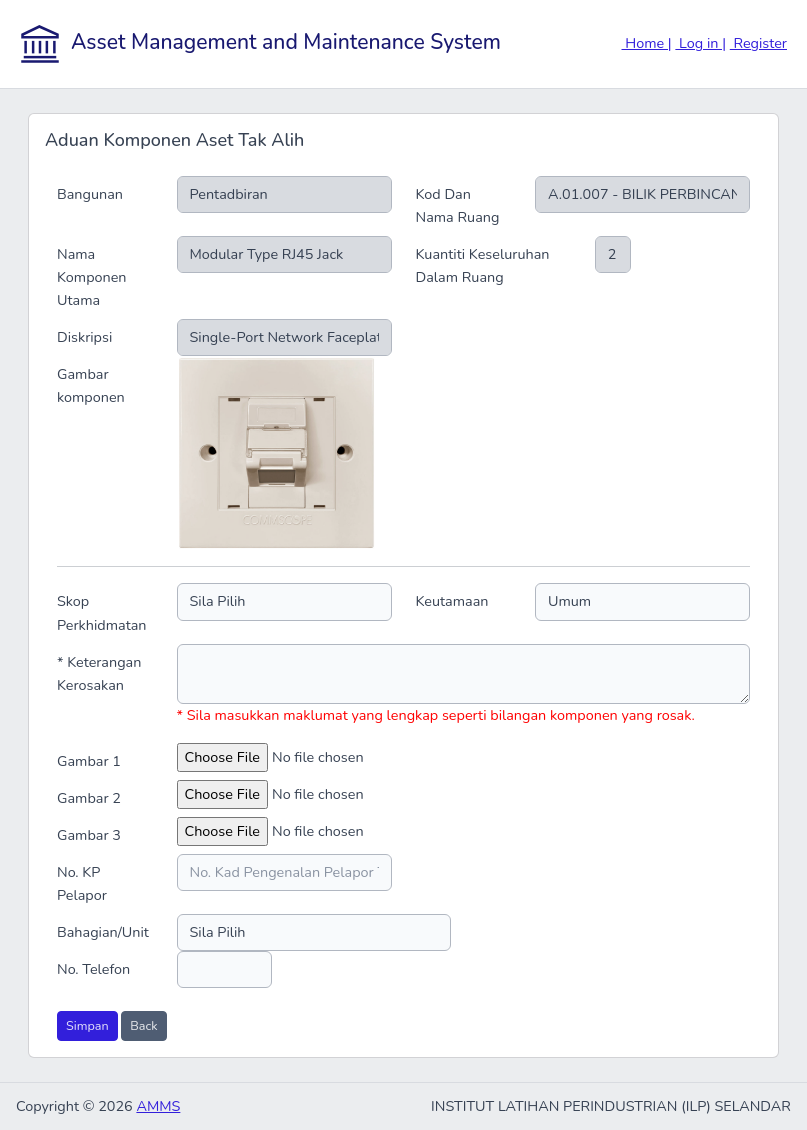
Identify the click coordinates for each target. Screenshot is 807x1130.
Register (758, 43)
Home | (647, 43)
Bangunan (90, 194)
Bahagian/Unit (103, 932)
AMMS (158, 1106)
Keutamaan (452, 601)
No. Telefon (93, 969)
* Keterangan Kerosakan (99, 673)
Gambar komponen (91, 385)
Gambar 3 (89, 835)
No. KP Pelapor (82, 883)
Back (143, 1025)
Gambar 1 (89, 761)
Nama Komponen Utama (92, 277)
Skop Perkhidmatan (101, 612)
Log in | (700, 43)
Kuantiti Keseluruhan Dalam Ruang (483, 265)
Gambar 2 (89, 798)
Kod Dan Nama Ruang (458, 205)
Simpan (87, 1025)
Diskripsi (84, 337)
